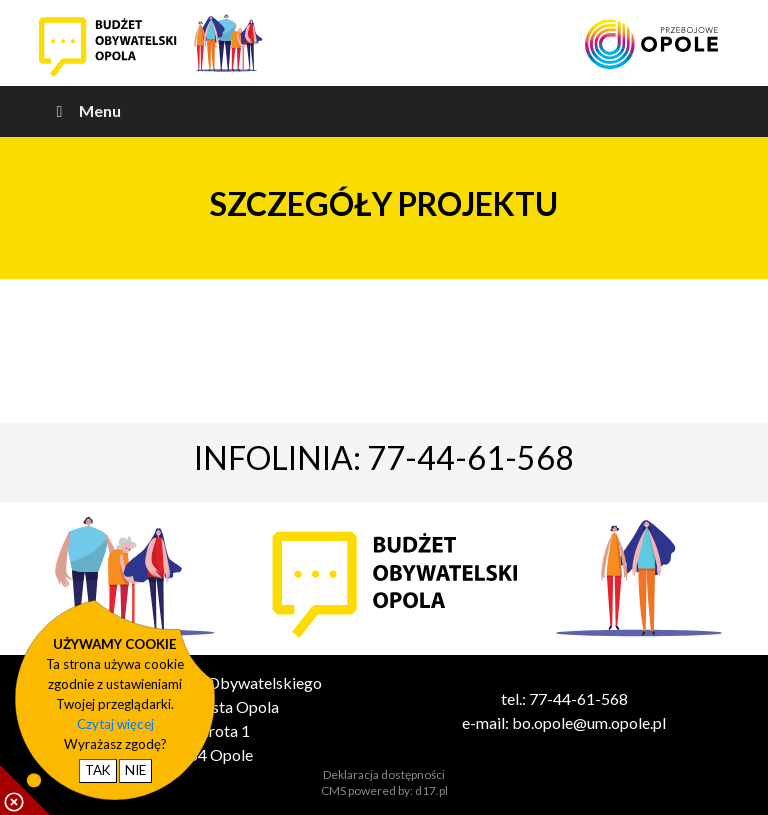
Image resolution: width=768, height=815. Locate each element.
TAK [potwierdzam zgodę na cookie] (98, 770)
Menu (85, 110)
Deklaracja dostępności (384, 774)
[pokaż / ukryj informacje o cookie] (25, 790)
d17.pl (431, 790)
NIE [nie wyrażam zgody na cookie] (135, 770)
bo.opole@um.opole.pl (589, 722)
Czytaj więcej (115, 724)
